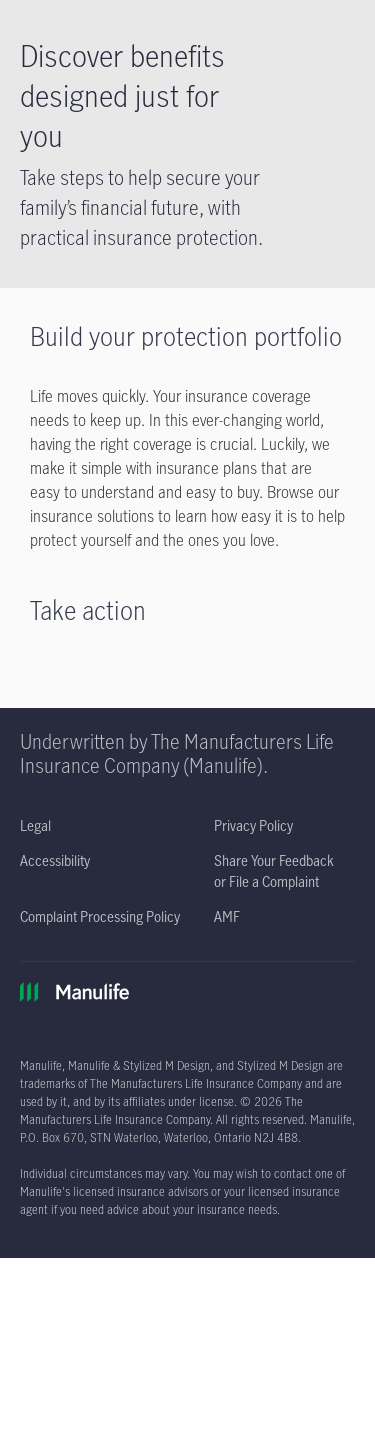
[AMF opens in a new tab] (227, 916)
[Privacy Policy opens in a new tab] (253, 825)
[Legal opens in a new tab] (35, 825)
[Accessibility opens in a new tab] (55, 860)
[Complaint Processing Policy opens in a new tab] (100, 916)
